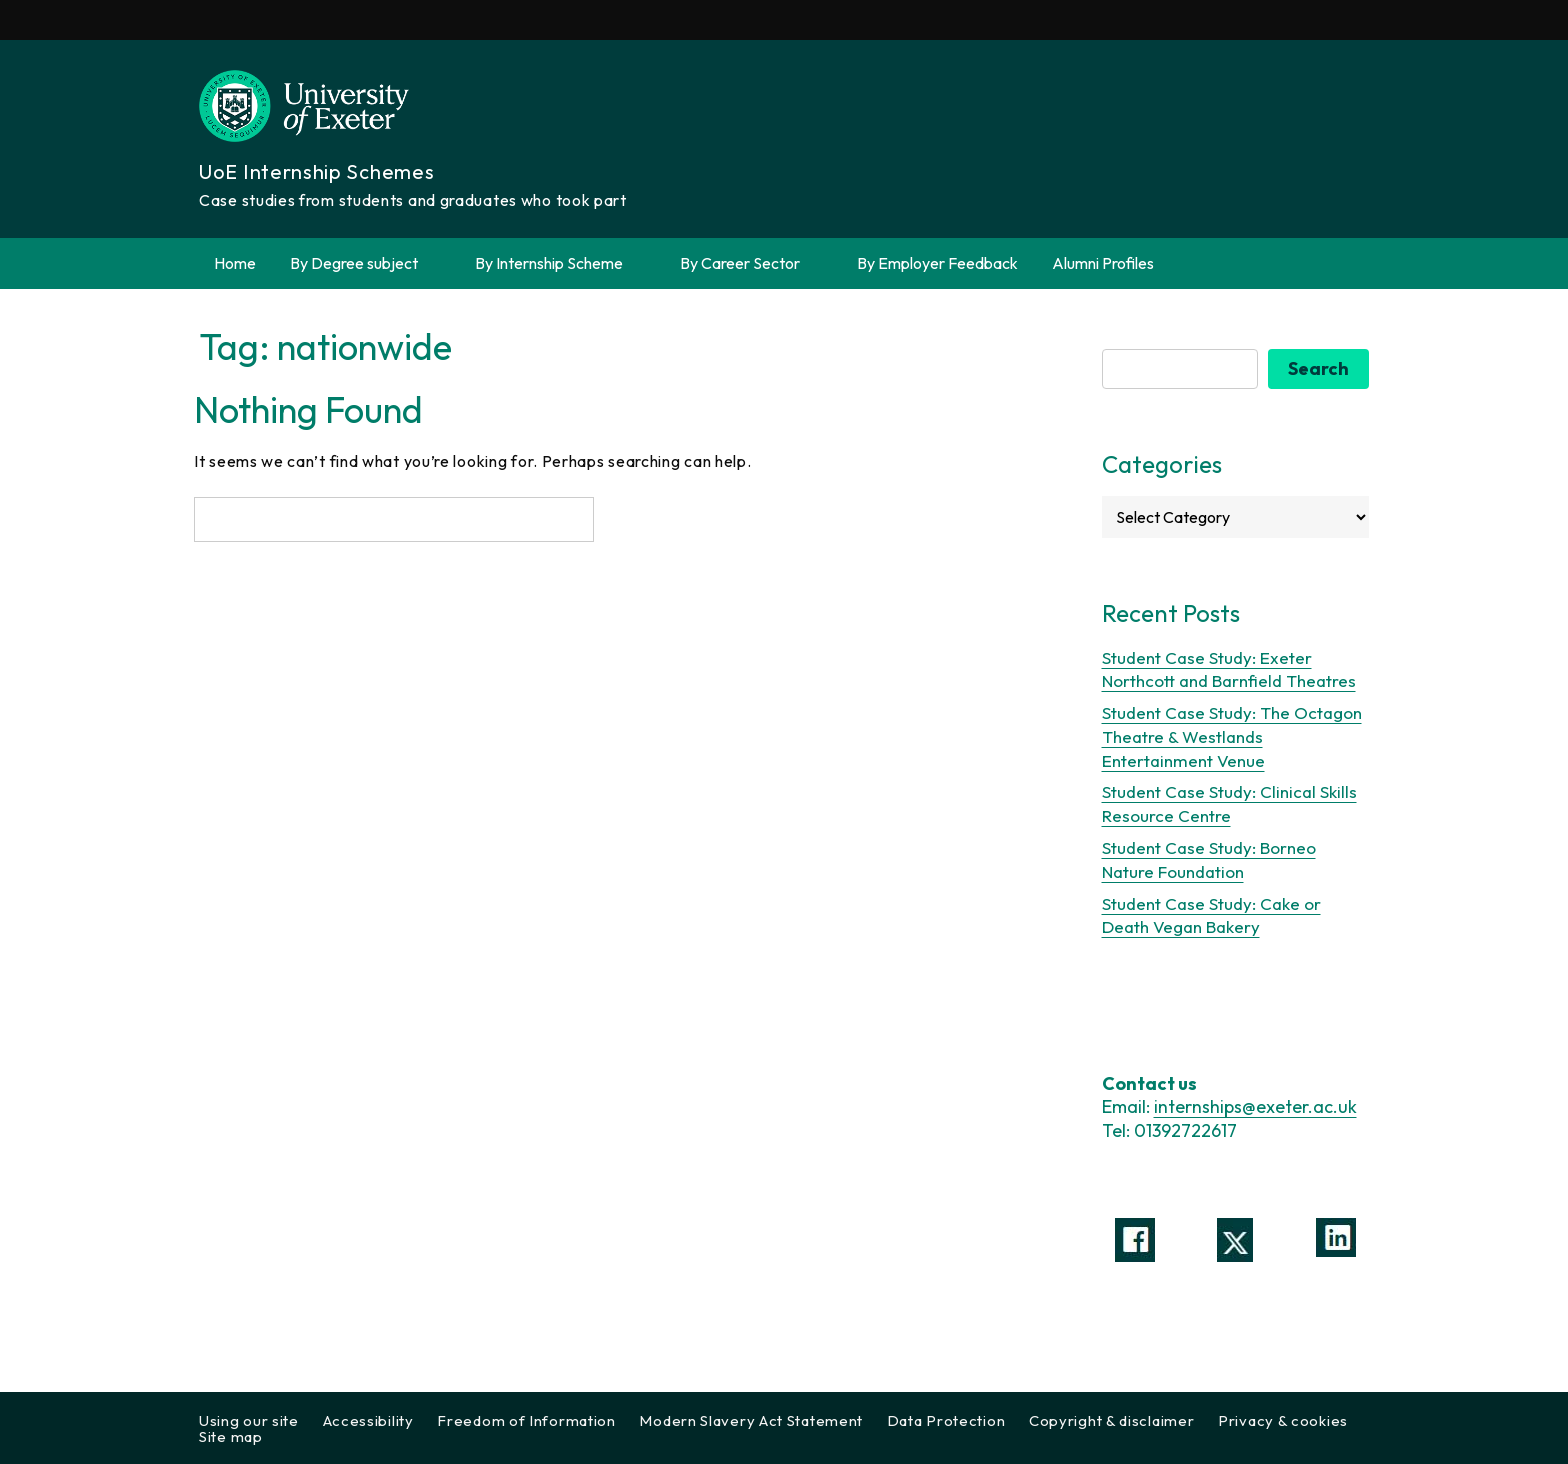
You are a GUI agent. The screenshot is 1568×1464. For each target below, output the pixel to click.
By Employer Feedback (937, 263)
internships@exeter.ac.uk (1255, 1106)
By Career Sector (751, 263)
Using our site (249, 1420)
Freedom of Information (526, 1420)
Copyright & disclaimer (1111, 1420)
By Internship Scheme (560, 263)
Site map (231, 1436)
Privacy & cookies (1283, 1420)
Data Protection (946, 1420)
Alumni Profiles (1103, 263)
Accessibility (368, 1420)
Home (235, 263)
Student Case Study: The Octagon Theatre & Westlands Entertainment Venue (1232, 736)
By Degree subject (365, 263)
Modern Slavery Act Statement (751, 1420)
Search (1318, 368)
